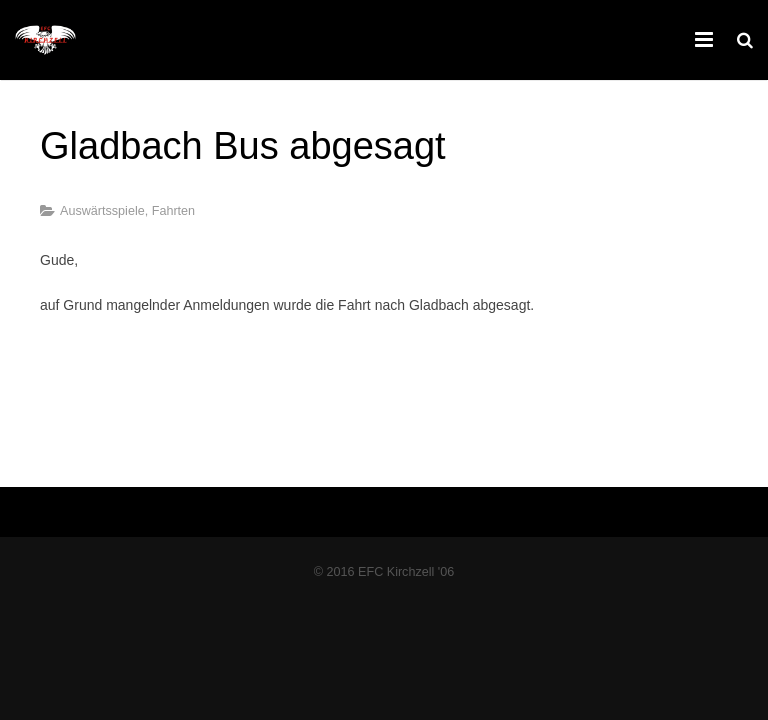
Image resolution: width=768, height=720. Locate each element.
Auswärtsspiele (102, 211)
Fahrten (173, 211)
